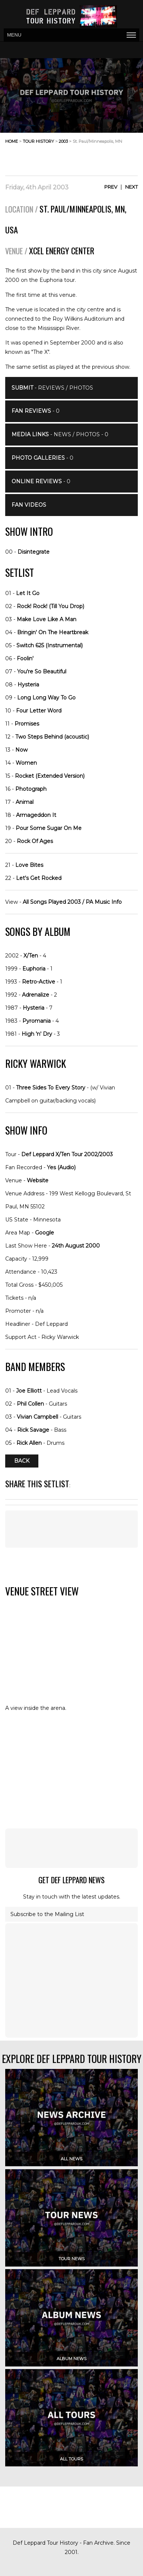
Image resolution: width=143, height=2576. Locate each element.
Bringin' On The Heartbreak (52, 632)
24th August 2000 (76, 1245)
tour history (38, 141)
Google (44, 1232)
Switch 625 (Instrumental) (49, 645)
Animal (25, 802)
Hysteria (28, 684)
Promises (27, 723)
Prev (110, 187)
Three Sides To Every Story (50, 1087)
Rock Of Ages (35, 841)
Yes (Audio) (61, 1167)
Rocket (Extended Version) (50, 776)
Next (131, 187)
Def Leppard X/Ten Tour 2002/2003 (67, 1154)
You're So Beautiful (41, 671)
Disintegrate (34, 551)
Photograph (31, 789)
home (11, 141)
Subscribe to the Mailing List (47, 1914)
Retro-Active (38, 981)
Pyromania (36, 1020)
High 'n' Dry (37, 1034)
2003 (63, 141)
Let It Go (27, 593)
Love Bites (29, 865)
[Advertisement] (78, 157)
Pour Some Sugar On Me (49, 828)
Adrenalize (35, 994)
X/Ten (30, 955)
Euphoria (33, 968)
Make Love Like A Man (46, 619)
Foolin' (25, 658)
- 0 (36, 411)
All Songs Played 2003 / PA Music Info (72, 902)
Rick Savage (33, 1430)
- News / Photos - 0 (60, 434)
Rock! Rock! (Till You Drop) (50, 606)
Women (26, 762)
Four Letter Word (38, 710)
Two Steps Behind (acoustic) (52, 736)
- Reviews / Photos (52, 387)
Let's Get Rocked (38, 878)
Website (37, 1180)
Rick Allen (29, 1443)
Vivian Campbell (37, 1416)
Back (21, 1461)
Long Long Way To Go (46, 697)
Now (21, 749)
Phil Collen (30, 1403)
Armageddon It (36, 815)
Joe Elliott (29, 1390)
